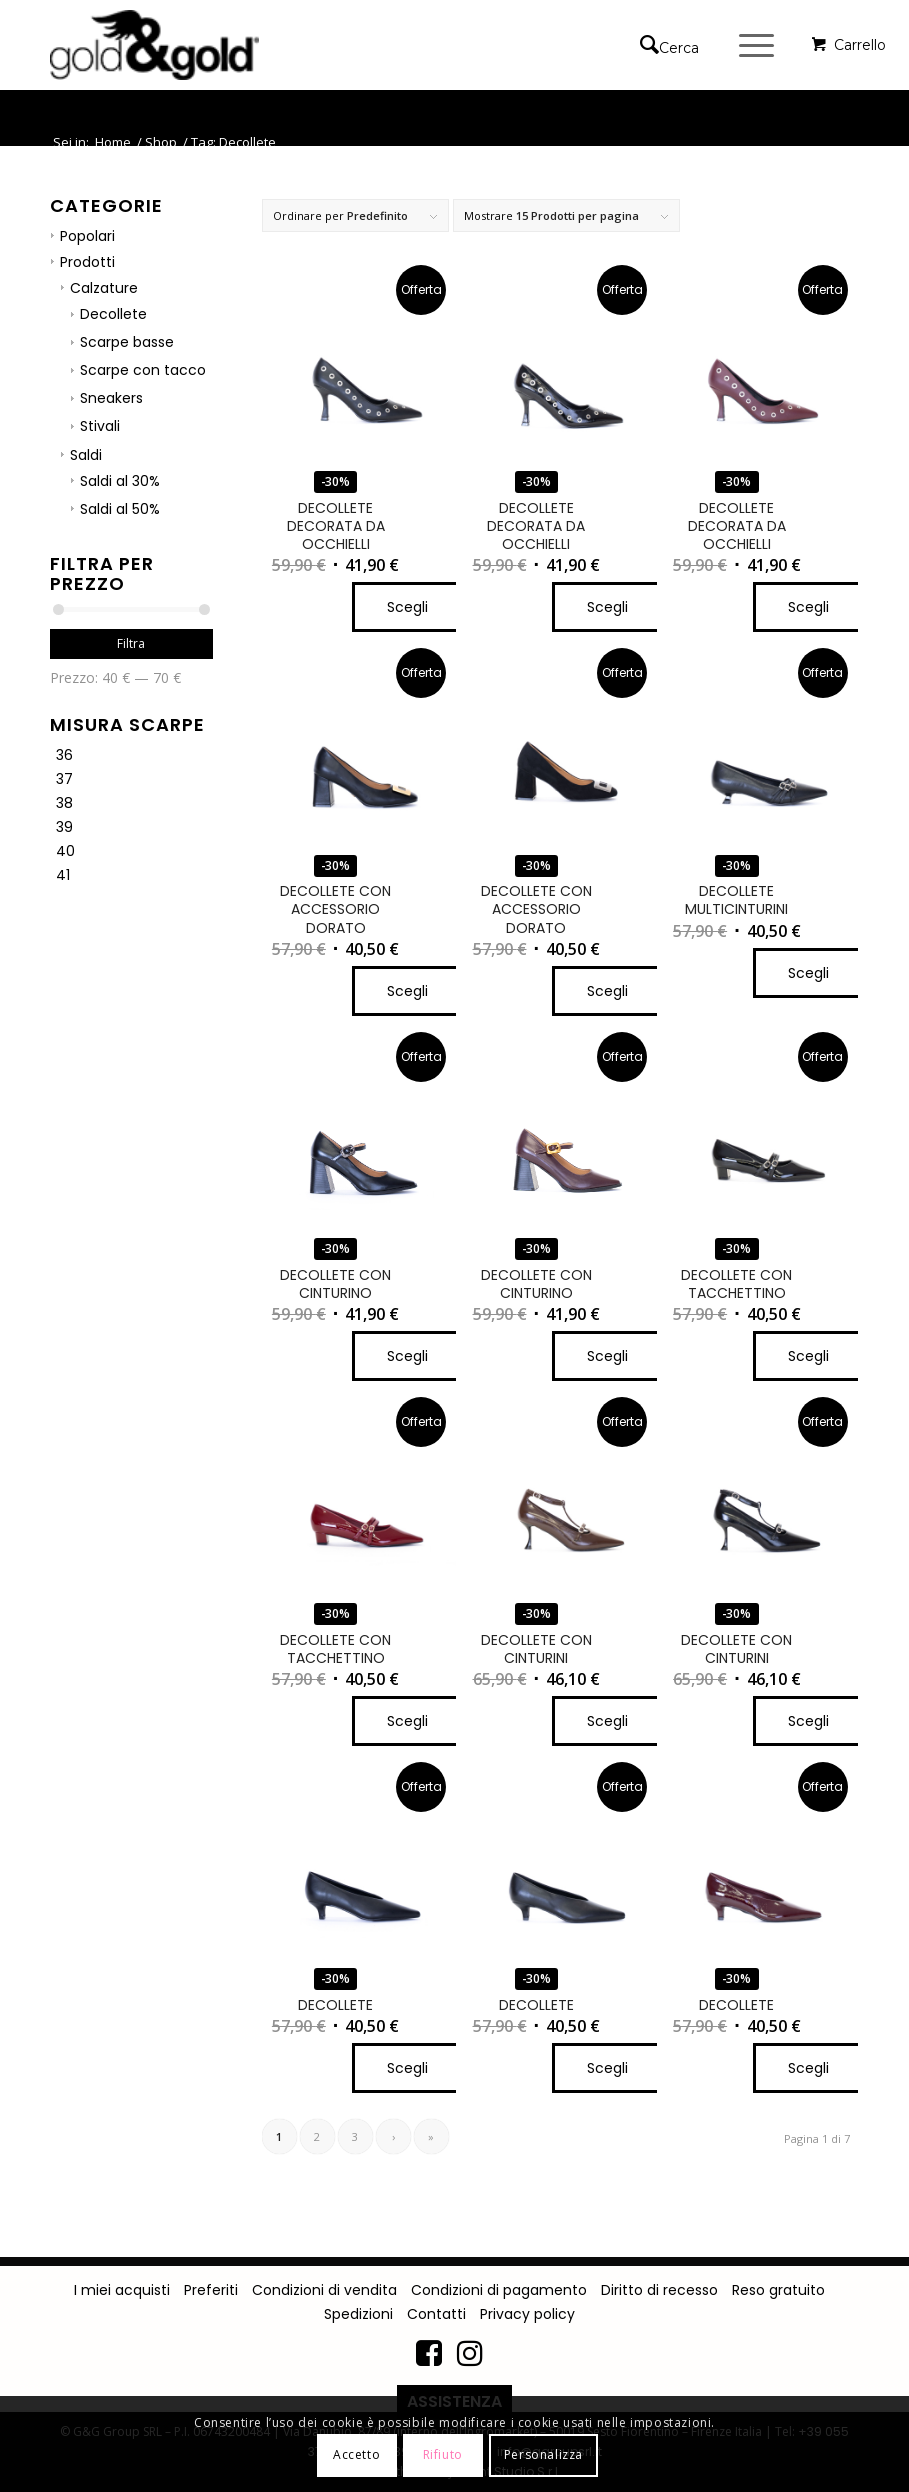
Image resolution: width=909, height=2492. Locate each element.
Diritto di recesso (659, 2290)
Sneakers (111, 398)
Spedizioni (358, 2314)
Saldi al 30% (120, 481)
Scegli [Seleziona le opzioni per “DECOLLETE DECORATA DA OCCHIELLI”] (407, 607)
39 (64, 827)
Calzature (104, 288)
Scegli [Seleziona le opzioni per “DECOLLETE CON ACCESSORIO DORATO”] (407, 991)
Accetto (356, 2454)
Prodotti (87, 262)
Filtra (131, 643)
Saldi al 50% (120, 509)
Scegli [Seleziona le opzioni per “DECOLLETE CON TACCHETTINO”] (808, 1356)
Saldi (86, 455)
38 (64, 803)
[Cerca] (659, 45)
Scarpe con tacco (143, 370)
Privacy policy (527, 2314)
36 (64, 755)
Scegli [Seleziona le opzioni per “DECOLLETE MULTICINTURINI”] (808, 973)
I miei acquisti (122, 2290)
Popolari (87, 236)
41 (63, 875)
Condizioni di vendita (324, 2290)
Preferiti (211, 2290)
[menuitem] (674, 45)
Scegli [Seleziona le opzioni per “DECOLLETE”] (407, 2068)
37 (64, 779)
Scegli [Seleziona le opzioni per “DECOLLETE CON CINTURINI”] (607, 1721)
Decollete (113, 314)
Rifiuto (443, 2454)
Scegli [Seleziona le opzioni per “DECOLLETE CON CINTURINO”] (407, 1356)
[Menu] (746, 45)
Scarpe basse (127, 342)
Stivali (100, 426)
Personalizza (543, 2454)
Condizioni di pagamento (499, 2290)
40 (65, 851)
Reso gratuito (778, 2290)
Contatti (436, 2314)
